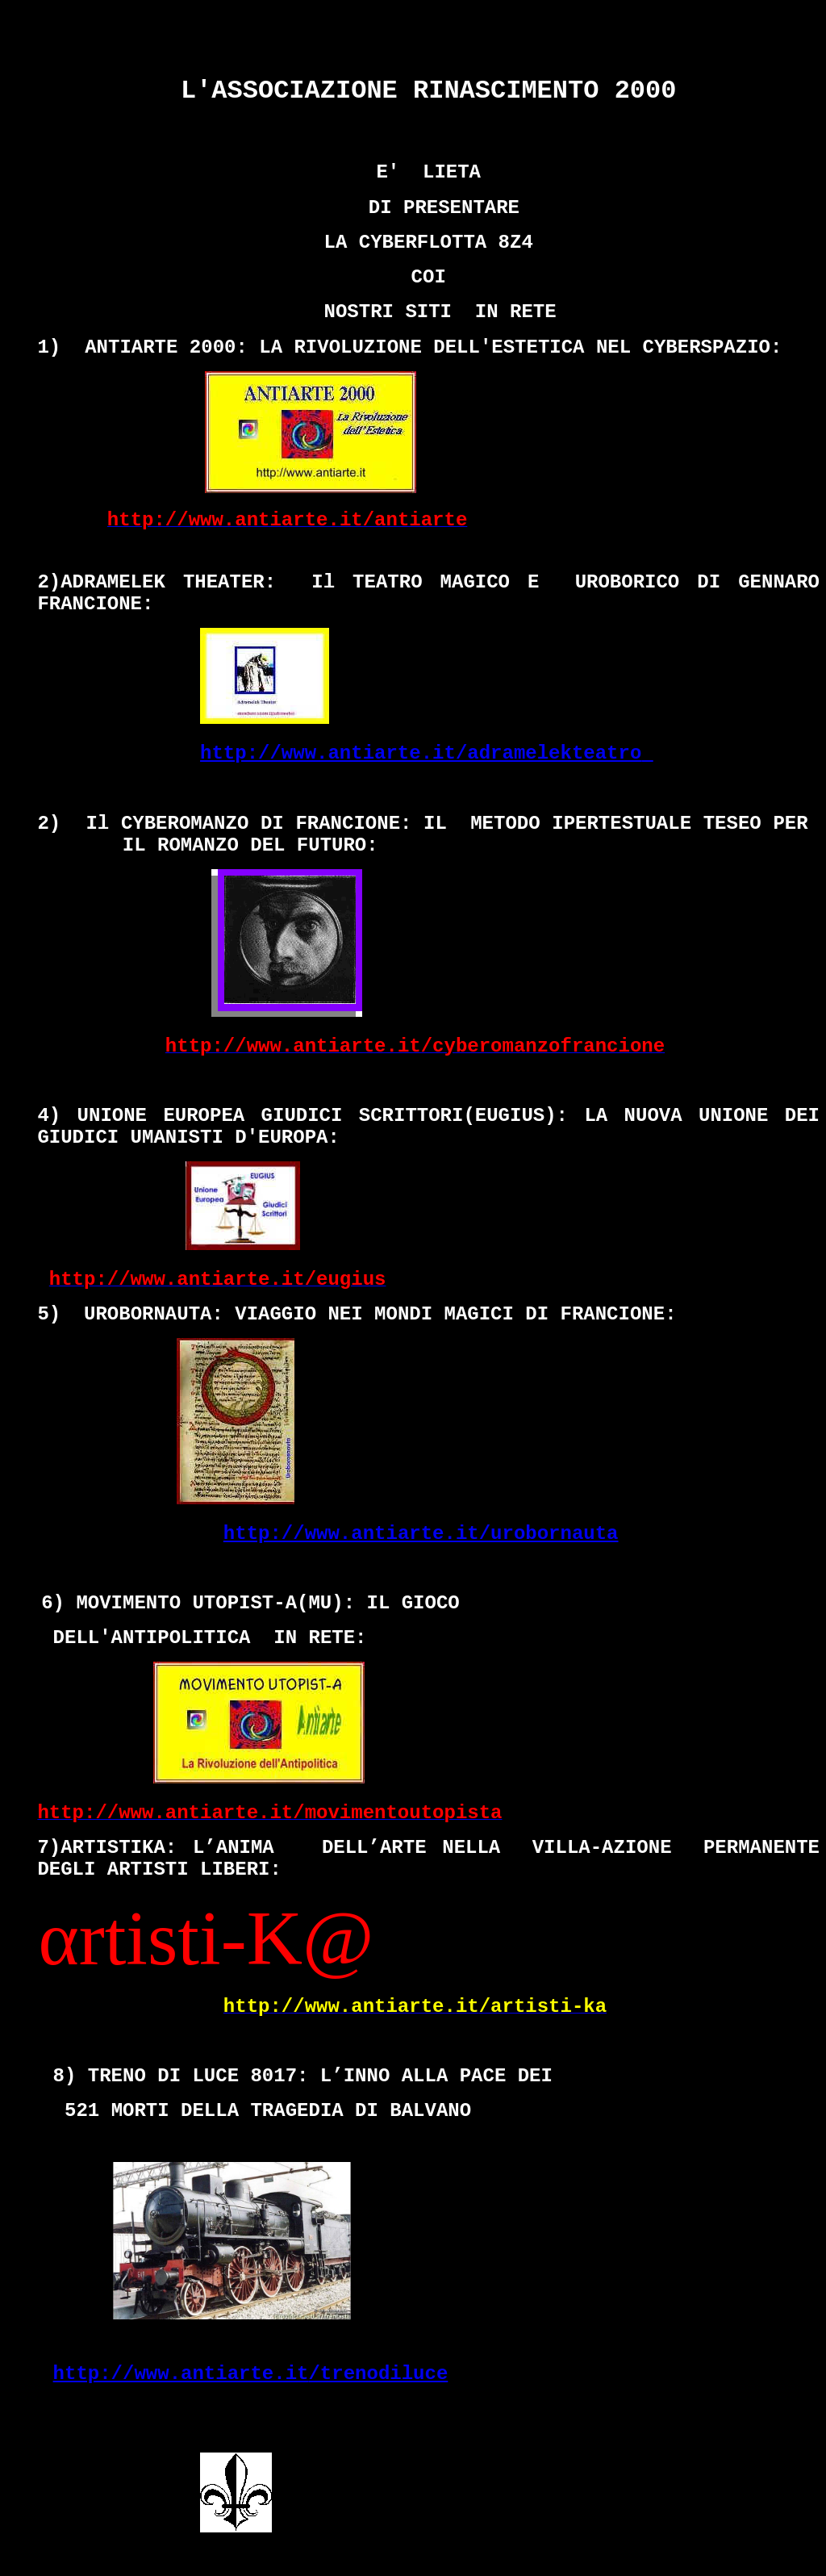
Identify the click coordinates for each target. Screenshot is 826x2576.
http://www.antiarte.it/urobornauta (421, 1534)
